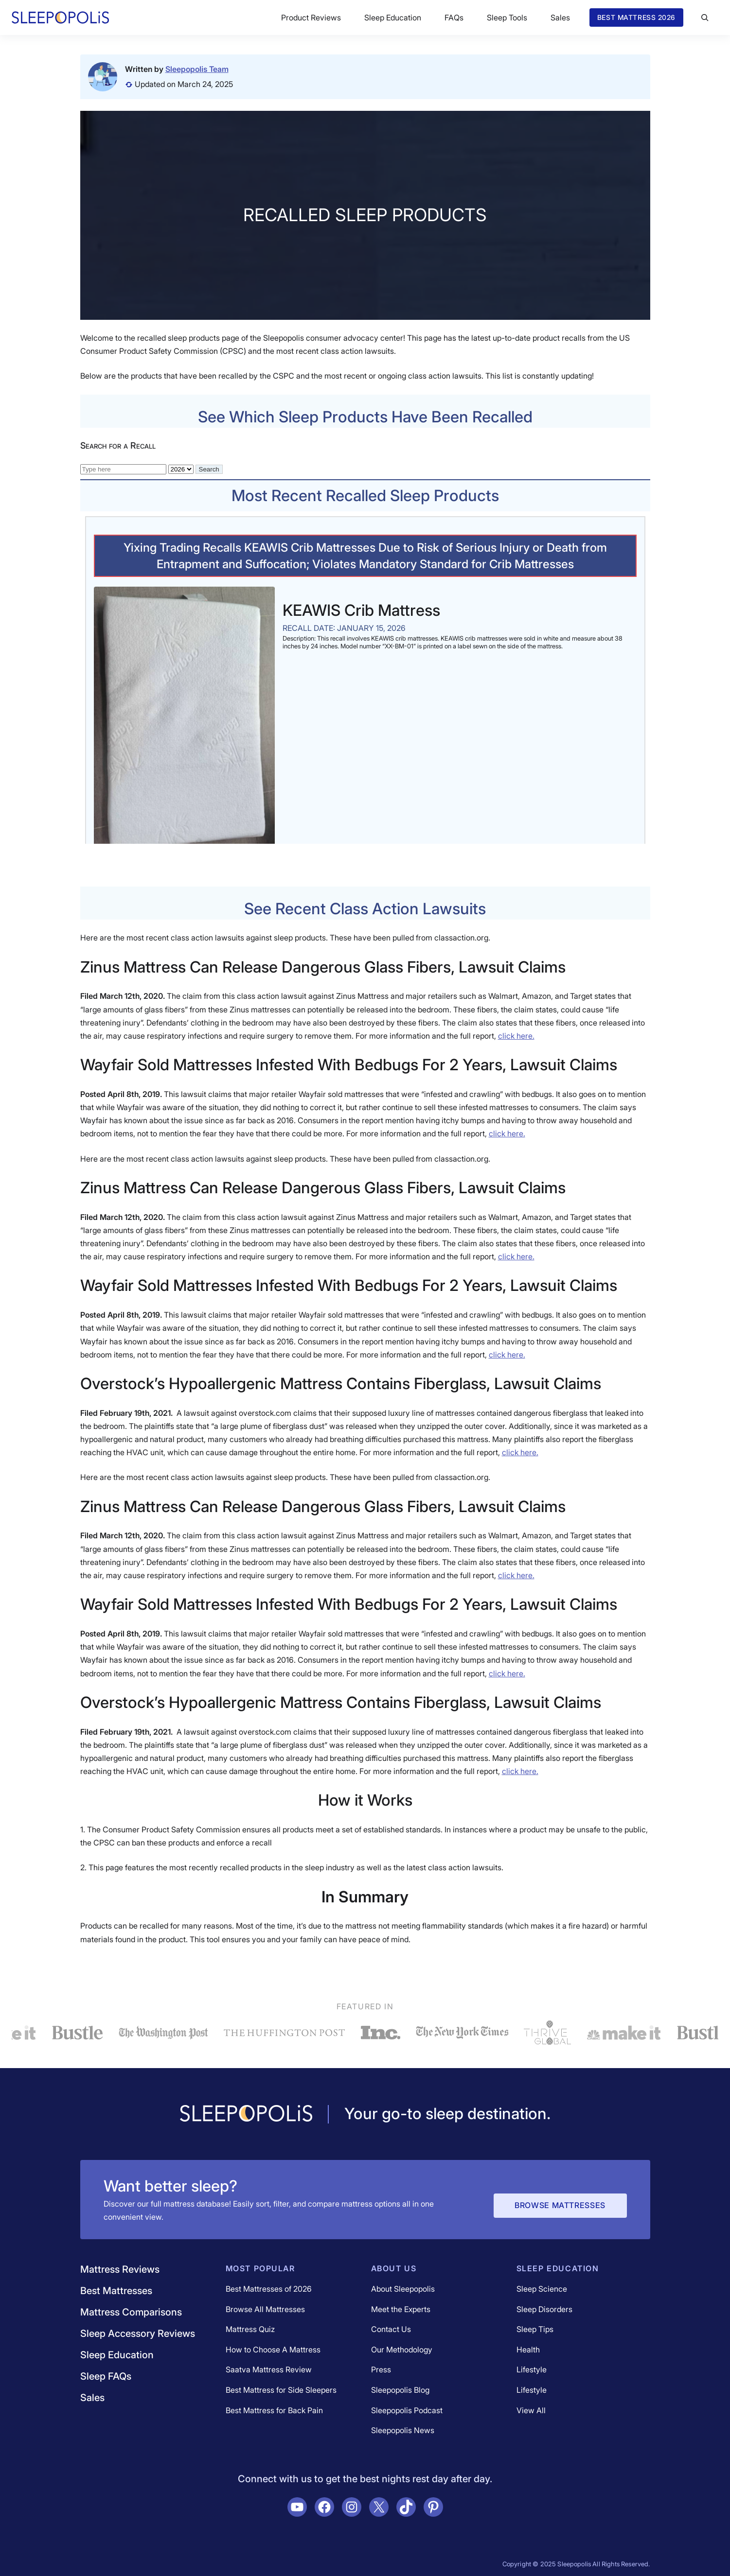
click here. (516, 1036)
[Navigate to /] (246, 2114)
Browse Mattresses (560, 2205)
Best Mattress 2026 (636, 17)
